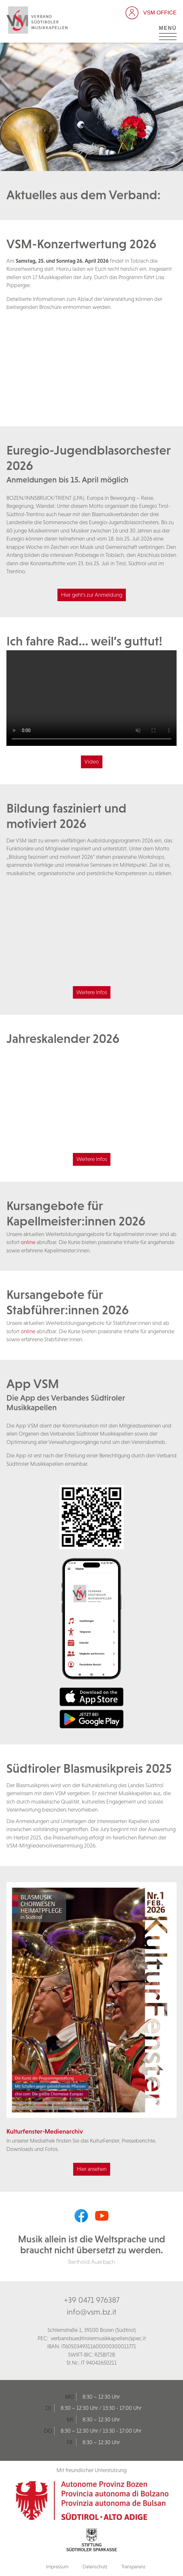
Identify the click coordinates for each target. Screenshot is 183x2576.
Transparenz (133, 2566)
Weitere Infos (91, 992)
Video (91, 761)
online (28, 1242)
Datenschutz (95, 2566)
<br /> (91, 362)
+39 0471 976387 (91, 2299)
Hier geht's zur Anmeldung (91, 595)
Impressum (57, 2566)
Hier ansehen (92, 2169)
